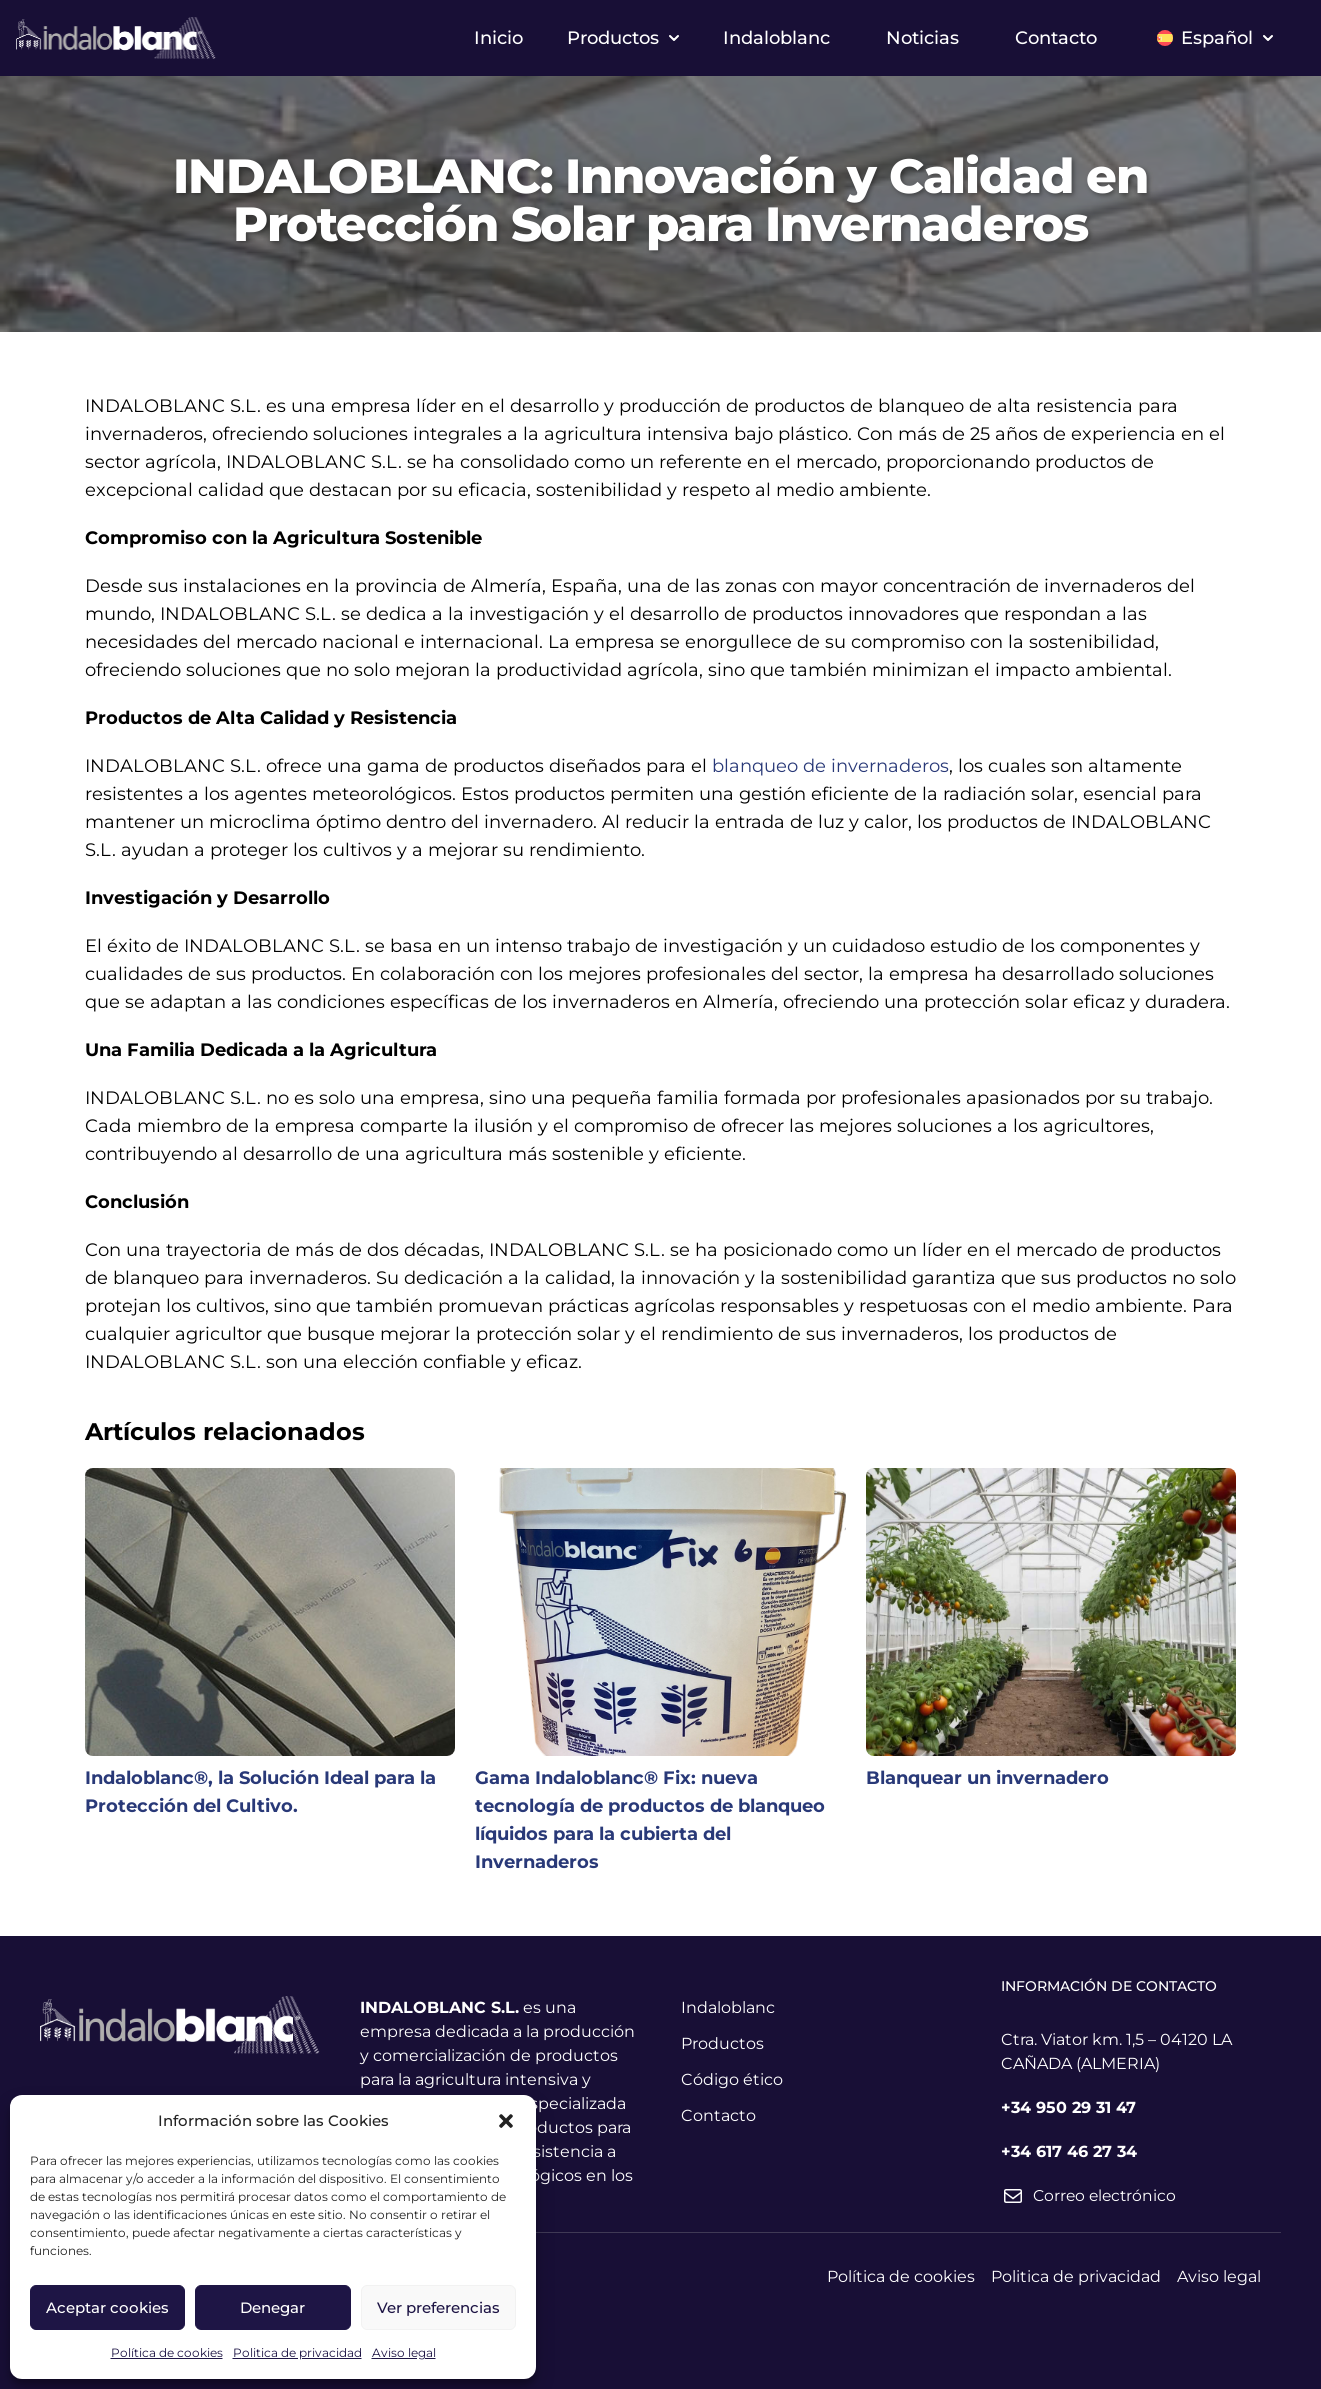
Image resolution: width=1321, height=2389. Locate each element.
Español (1215, 38)
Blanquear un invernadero (987, 1778)
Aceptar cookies (107, 2307)
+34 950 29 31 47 (1068, 2107)
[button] (506, 2121)
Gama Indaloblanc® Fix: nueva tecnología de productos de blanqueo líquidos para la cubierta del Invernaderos (650, 1820)
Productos (623, 38)
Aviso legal (404, 2352)
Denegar (272, 2307)
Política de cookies (167, 2352)
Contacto (1056, 38)
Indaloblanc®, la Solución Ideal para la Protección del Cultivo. (260, 1792)
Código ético (732, 2079)
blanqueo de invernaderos (830, 766)
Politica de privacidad (297, 2352)
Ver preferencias (438, 2307)
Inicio (498, 38)
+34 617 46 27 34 (1069, 2151)
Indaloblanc (776, 38)
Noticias (922, 38)
